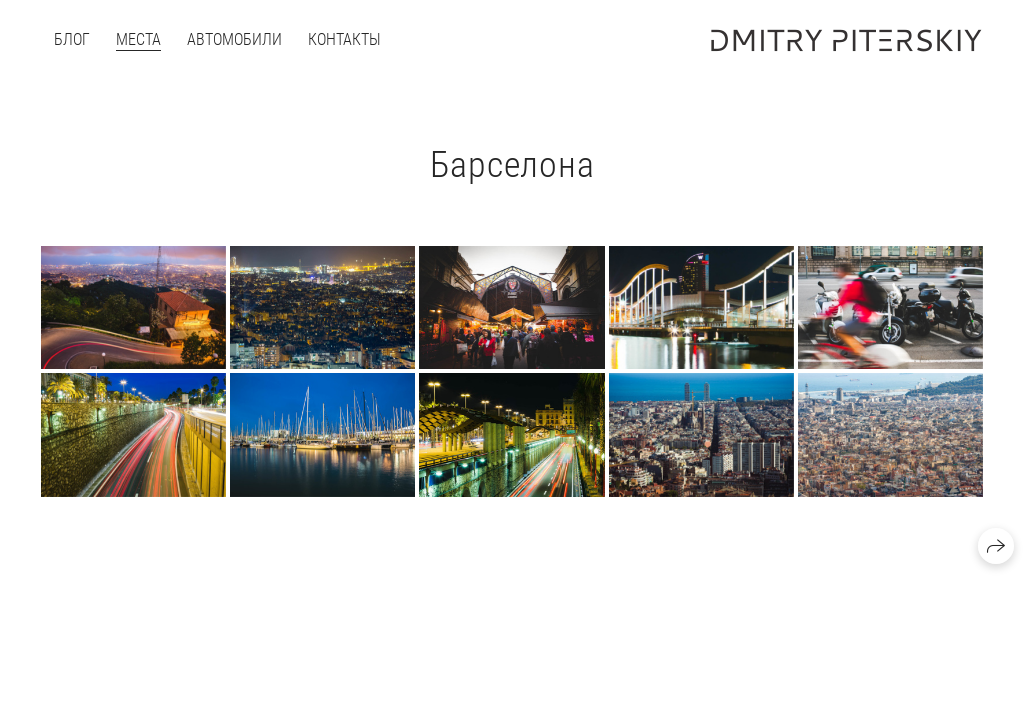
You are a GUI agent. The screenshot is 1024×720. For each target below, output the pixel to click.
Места (138, 39)
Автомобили (234, 39)
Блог (72, 39)
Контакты (344, 39)
